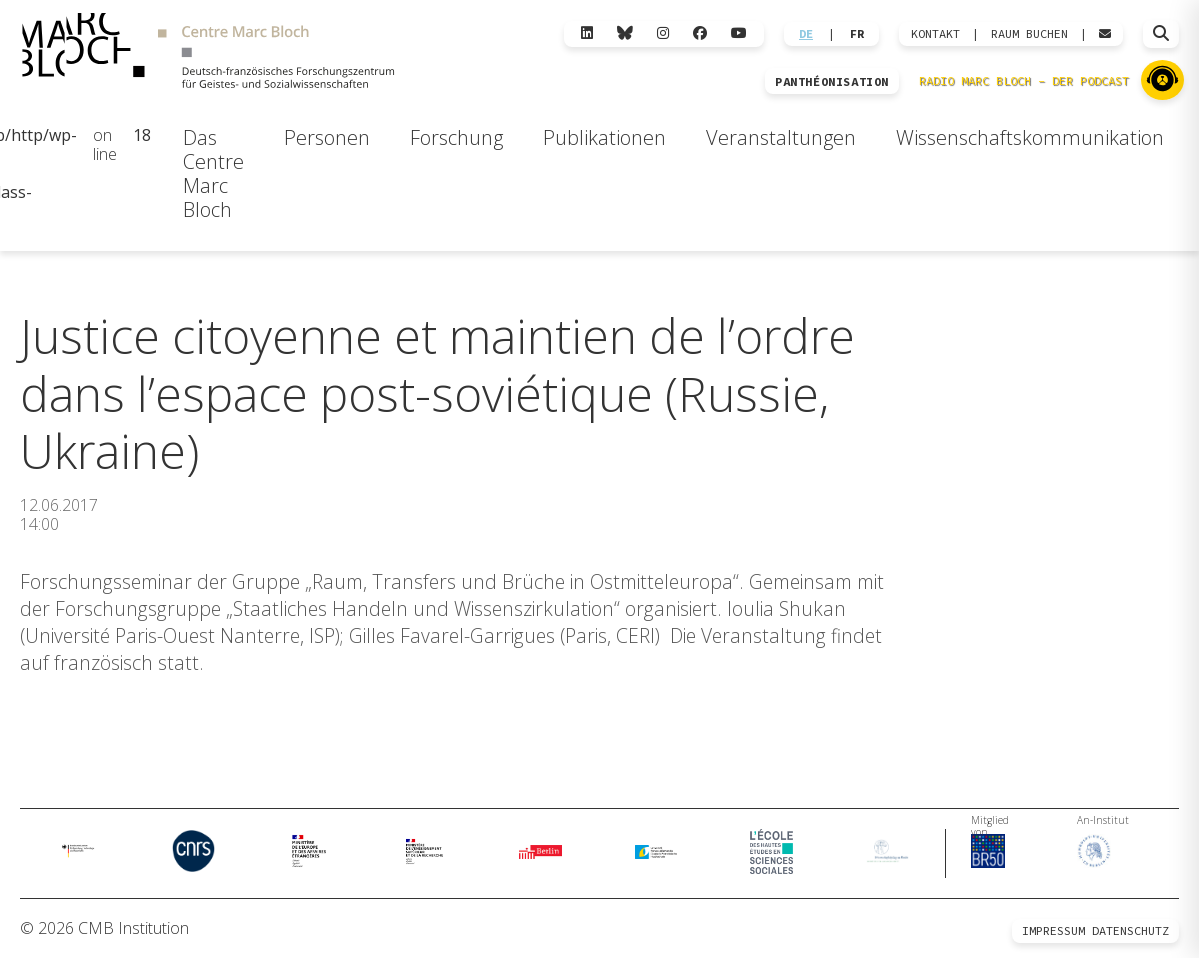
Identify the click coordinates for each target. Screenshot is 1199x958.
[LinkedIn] (587, 33)
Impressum (1053, 930)
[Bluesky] (625, 33)
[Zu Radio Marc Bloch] (1162, 80)
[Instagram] (663, 33)
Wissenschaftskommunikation (1030, 137)
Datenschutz (1130, 930)
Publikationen (604, 137)
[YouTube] (739, 33)
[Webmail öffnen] (1105, 34)
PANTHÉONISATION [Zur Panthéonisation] (832, 82)
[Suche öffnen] (1161, 34)
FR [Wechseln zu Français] (857, 34)
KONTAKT (935, 34)
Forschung (456, 137)
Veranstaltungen (781, 137)
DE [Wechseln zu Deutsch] (806, 34)
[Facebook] (700, 33)
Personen (327, 137)
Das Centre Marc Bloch (213, 173)
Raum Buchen (1029, 34)
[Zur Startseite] (208, 53)
